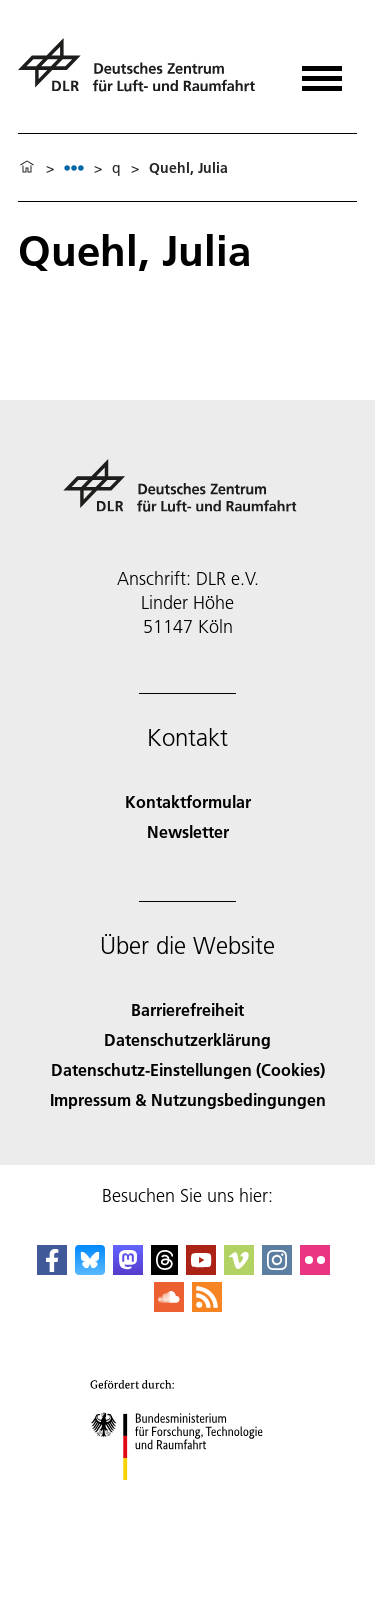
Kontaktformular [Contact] (188, 801)
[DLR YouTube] (201, 1268)
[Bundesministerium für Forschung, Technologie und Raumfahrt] (187, 1497)
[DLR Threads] (165, 1268)
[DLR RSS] (207, 1305)
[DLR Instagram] (277, 1268)
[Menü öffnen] (322, 71)
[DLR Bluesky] (90, 1268)
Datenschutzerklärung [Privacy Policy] (187, 1039)
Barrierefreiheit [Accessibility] (187, 1009)
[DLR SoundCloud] (169, 1305)
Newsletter (188, 831)
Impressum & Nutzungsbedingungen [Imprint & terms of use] (188, 1099)
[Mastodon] (128, 1268)
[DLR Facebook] (52, 1268)
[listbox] (74, 167)
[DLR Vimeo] (239, 1268)
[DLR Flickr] (315, 1268)
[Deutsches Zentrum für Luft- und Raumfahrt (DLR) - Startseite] (144, 73)
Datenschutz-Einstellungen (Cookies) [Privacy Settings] (188, 1069)
